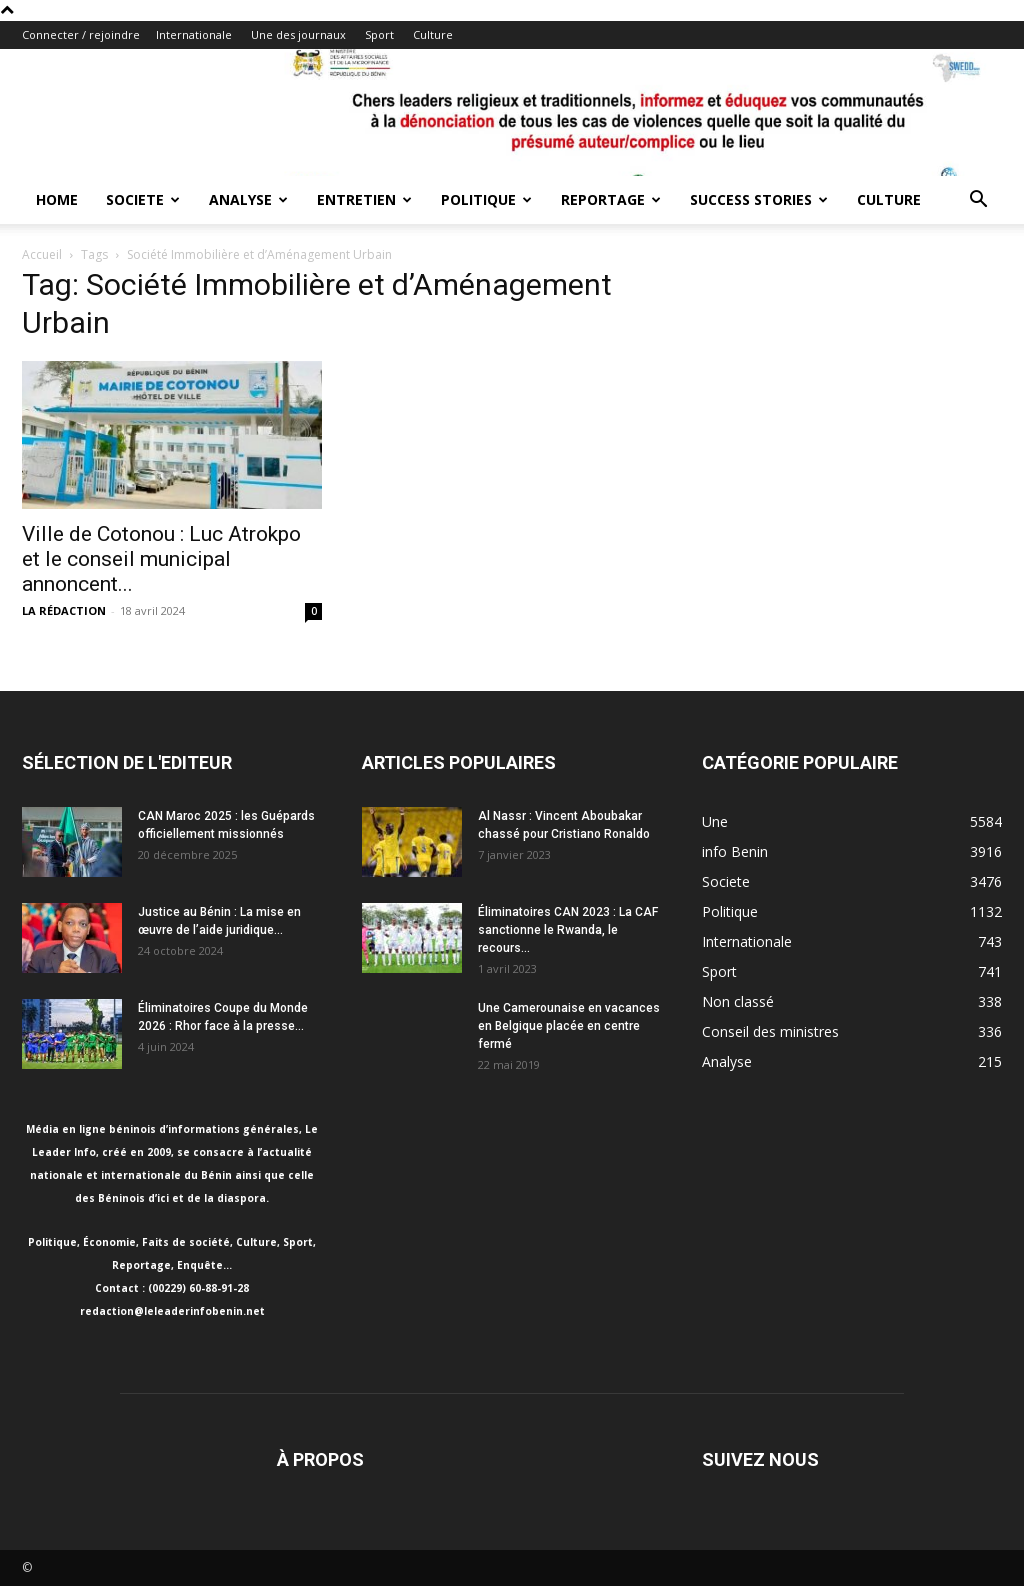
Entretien (364, 199)
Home (57, 199)
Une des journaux (298, 34)
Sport (379, 34)
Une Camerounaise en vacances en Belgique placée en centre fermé (569, 1026)
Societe (143, 199)
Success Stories (759, 199)
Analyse (248, 199)
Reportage (611, 199)
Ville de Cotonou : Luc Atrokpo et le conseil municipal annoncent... (161, 559)
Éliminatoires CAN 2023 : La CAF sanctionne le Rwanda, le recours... (568, 930)
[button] (978, 201)
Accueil (42, 254)
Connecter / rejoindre (81, 34)
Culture (433, 34)
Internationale (194, 34)
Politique (486, 199)
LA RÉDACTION (64, 610)
